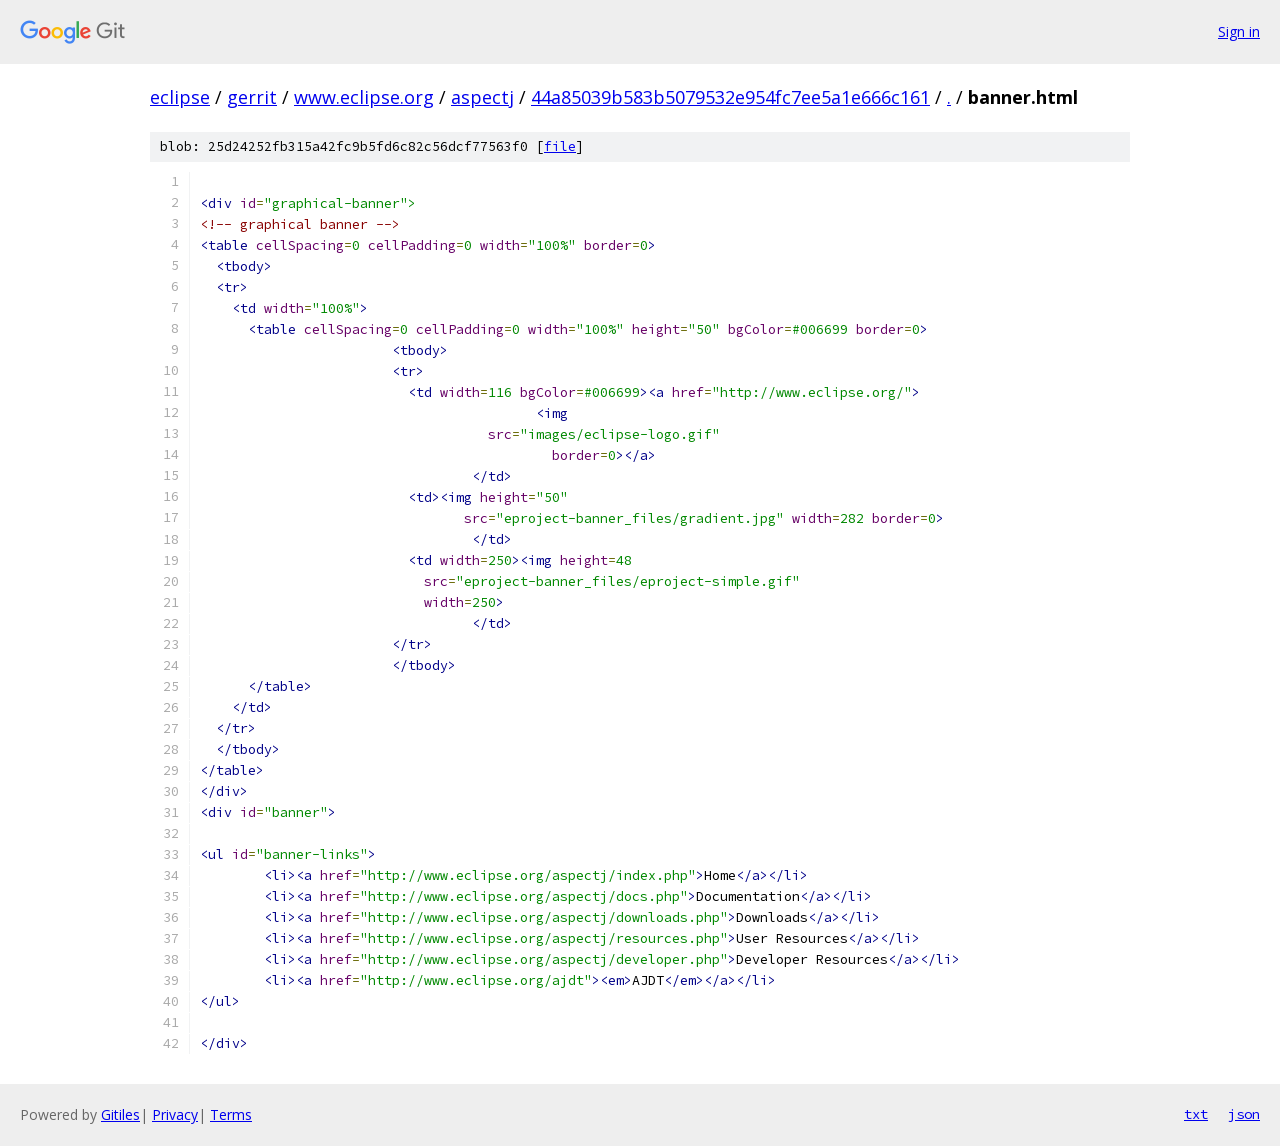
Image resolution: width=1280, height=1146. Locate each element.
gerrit (252, 97)
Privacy (175, 1114)
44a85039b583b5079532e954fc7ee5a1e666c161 (730, 97)
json (1244, 1114)
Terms (231, 1114)
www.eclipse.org (364, 97)
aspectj (482, 97)
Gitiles (120, 1114)
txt (1196, 1114)
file (560, 146)
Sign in (1239, 31)
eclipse (180, 97)
